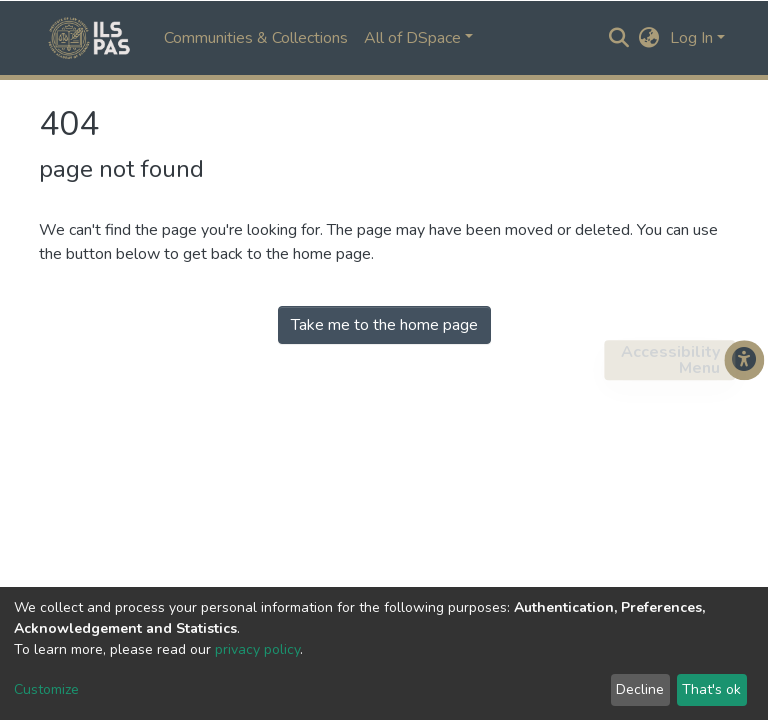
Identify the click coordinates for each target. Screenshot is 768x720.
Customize (46, 689)
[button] (649, 38)
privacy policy (257, 649)
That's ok (711, 689)
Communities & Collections (256, 38)
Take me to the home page (384, 325)
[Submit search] (619, 38)
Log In (691, 38)
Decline (640, 689)
